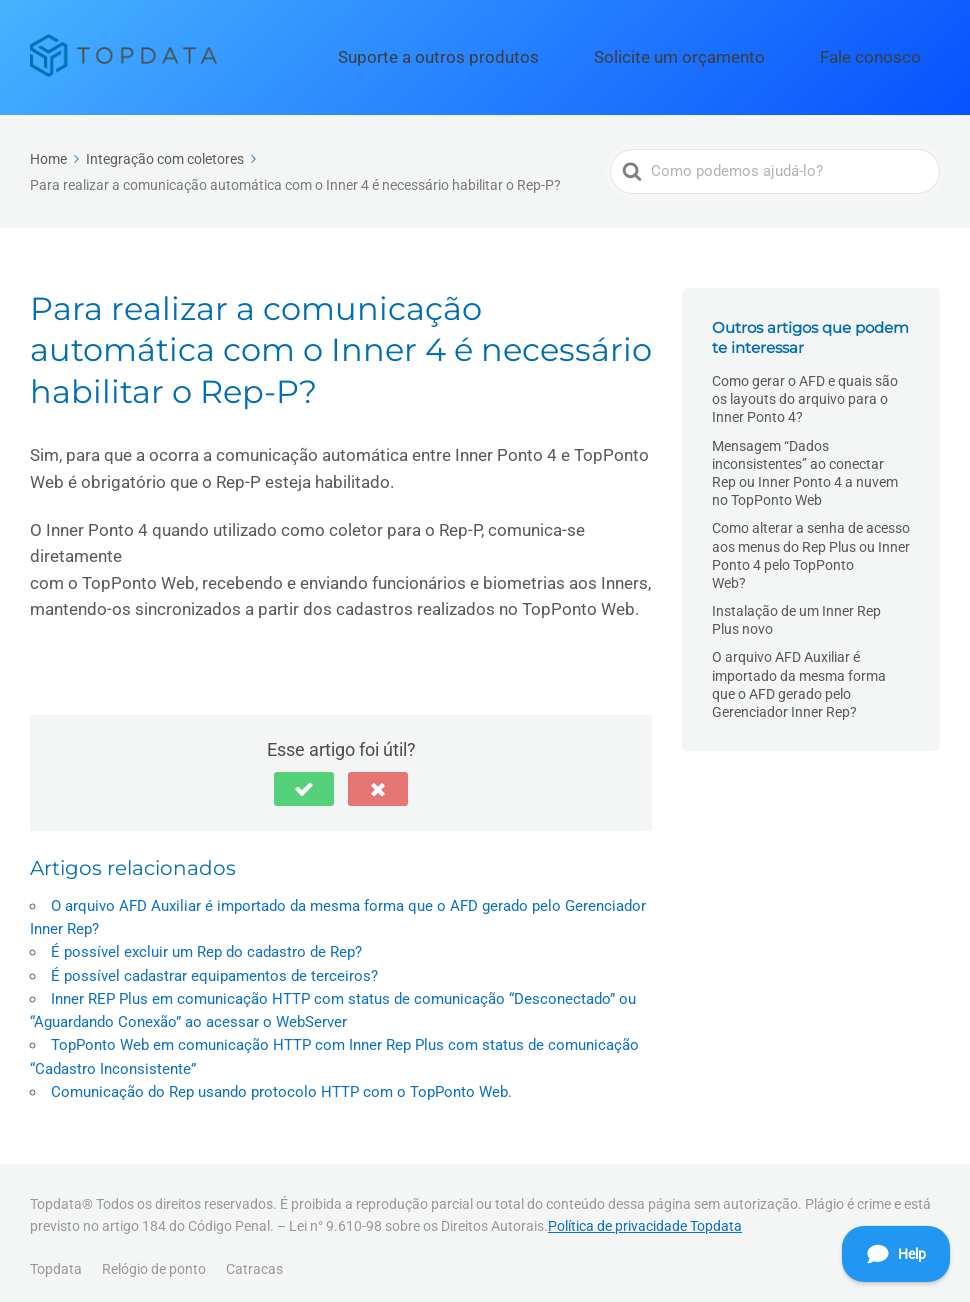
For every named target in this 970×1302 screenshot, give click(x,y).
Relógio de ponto (154, 1260)
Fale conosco (886, 53)
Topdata (56, 1260)
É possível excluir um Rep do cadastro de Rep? (206, 944)
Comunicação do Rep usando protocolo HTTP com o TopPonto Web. (281, 1083)
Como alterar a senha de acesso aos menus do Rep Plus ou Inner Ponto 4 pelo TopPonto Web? (811, 546)
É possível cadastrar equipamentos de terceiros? (214, 967)
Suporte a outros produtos (536, 53)
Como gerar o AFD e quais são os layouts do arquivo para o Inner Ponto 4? (805, 390)
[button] (304, 780)
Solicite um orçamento (732, 53)
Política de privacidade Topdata (645, 1217)
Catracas (254, 1260)
